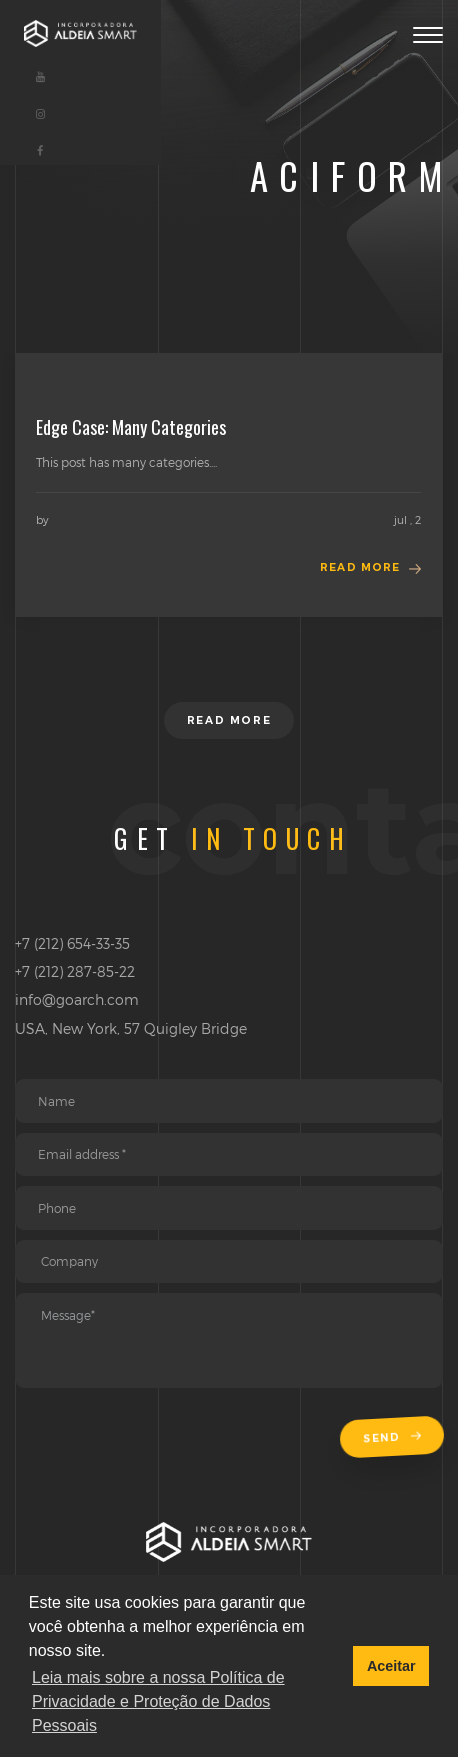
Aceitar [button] (391, 1666)
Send (393, 1438)
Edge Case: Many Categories (131, 427)
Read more (360, 567)
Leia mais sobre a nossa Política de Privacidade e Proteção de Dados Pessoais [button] (158, 1701)
